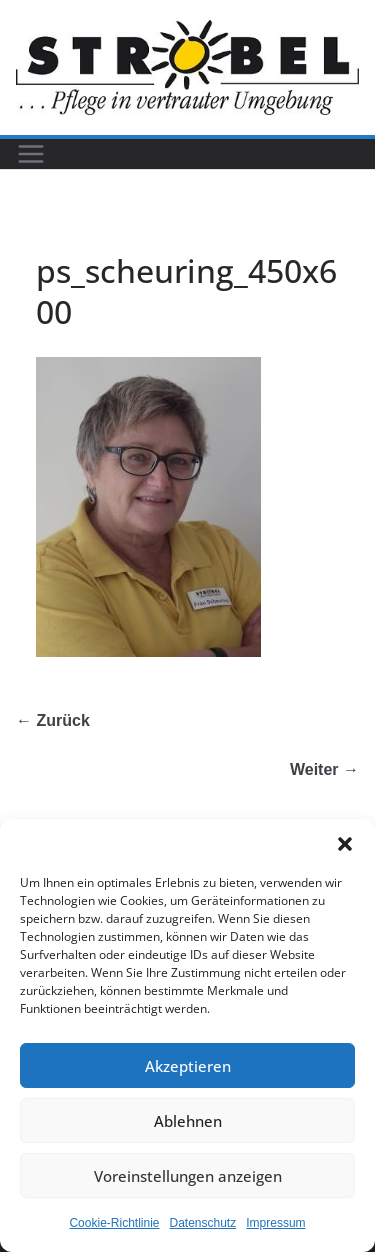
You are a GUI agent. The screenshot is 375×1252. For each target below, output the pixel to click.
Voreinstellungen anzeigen (188, 1176)
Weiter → (324, 769)
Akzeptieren (188, 1066)
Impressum (275, 1223)
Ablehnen (188, 1121)
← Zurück (53, 720)
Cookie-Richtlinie (114, 1223)
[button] (345, 844)
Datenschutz (203, 1223)
